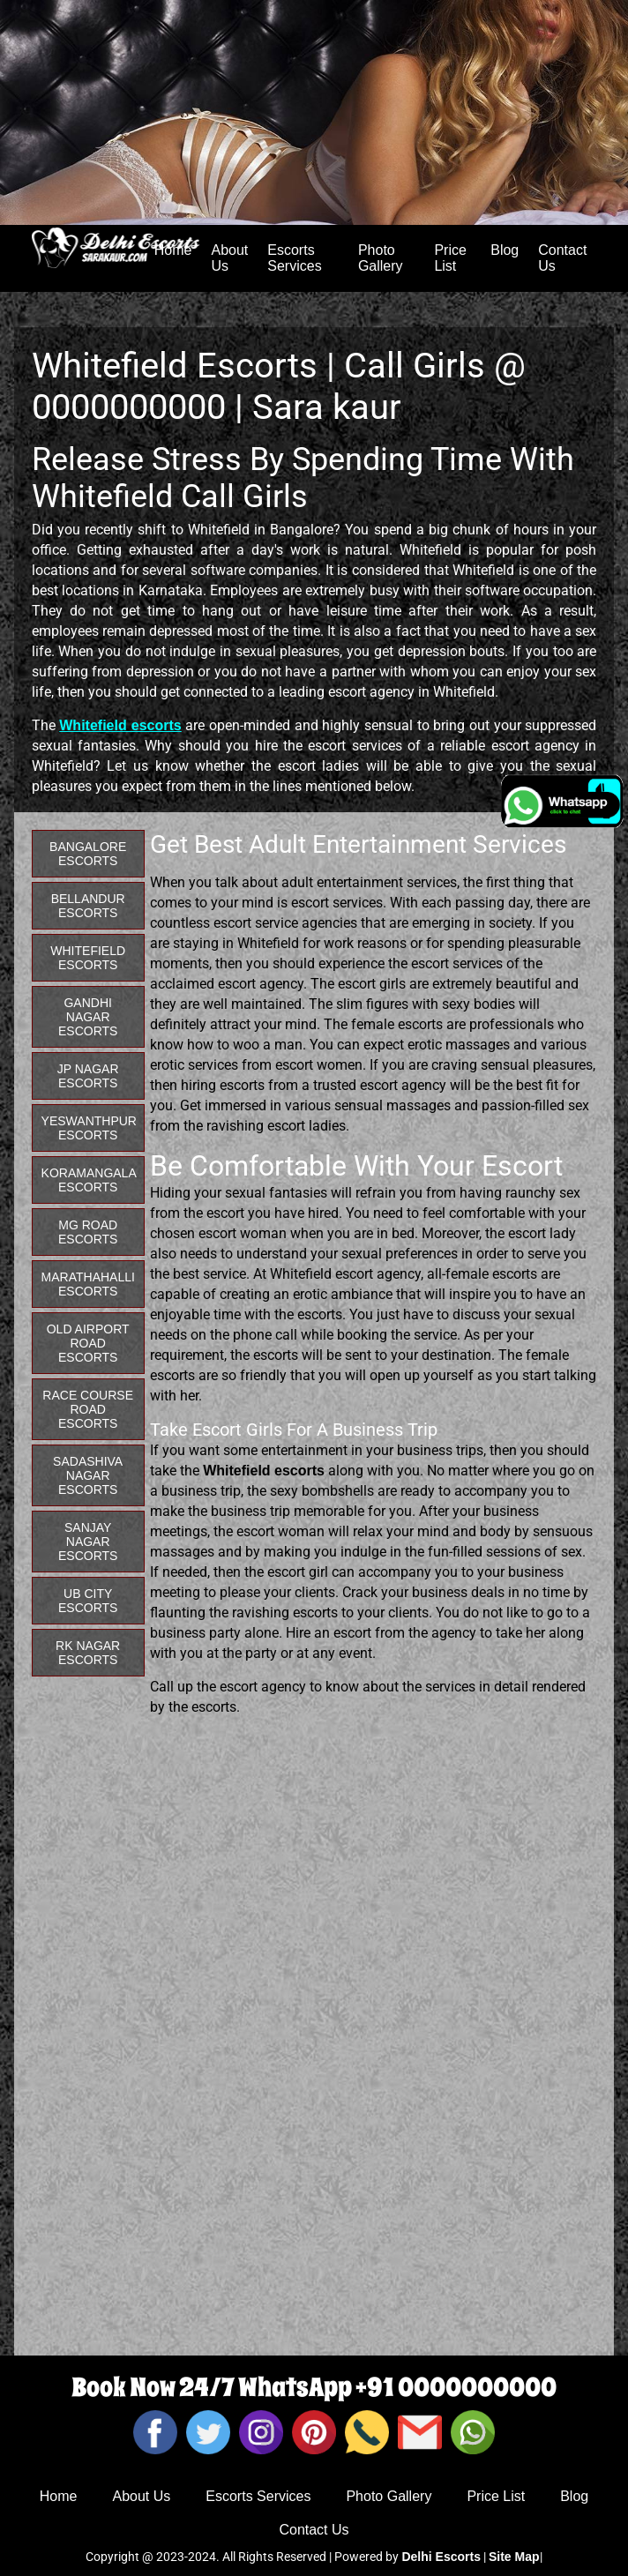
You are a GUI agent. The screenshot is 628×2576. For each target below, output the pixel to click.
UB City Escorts (87, 1601)
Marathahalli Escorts (88, 1284)
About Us (229, 258)
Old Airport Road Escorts (88, 1343)
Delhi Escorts (440, 2557)
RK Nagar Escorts (88, 1653)
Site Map (514, 2557)
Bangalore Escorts (87, 854)
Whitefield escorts (120, 725)
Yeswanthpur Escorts (89, 1128)
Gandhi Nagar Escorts (87, 1017)
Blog (504, 250)
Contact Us (562, 258)
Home (59, 2496)
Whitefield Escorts (87, 958)
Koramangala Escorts (89, 1180)
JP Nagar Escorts (88, 1076)
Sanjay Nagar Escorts (87, 1541)
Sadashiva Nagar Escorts (88, 1475)
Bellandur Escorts (88, 906)
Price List (450, 258)
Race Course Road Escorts (87, 1409)
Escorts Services (294, 258)
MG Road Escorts (87, 1232)
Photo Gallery (380, 258)
